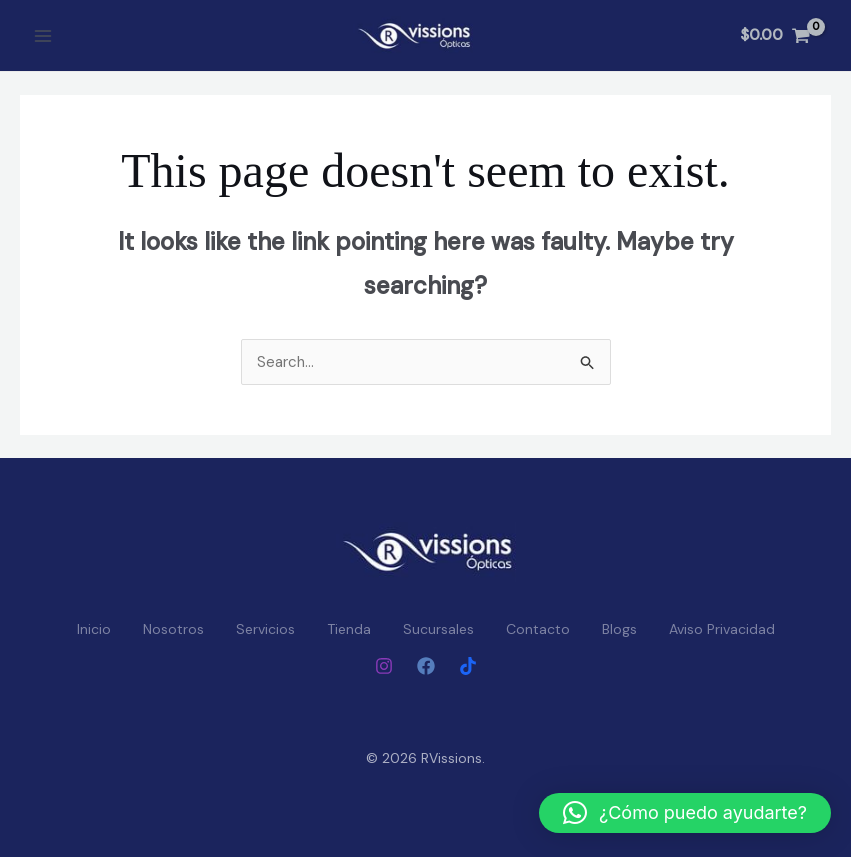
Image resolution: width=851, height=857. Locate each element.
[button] (685, 813)
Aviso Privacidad (722, 629)
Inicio (94, 629)
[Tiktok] (468, 666)
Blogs (619, 629)
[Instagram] (384, 666)
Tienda (349, 629)
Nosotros (173, 629)
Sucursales (438, 629)
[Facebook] (426, 666)
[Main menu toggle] (42, 35)
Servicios (265, 629)
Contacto (538, 629)
